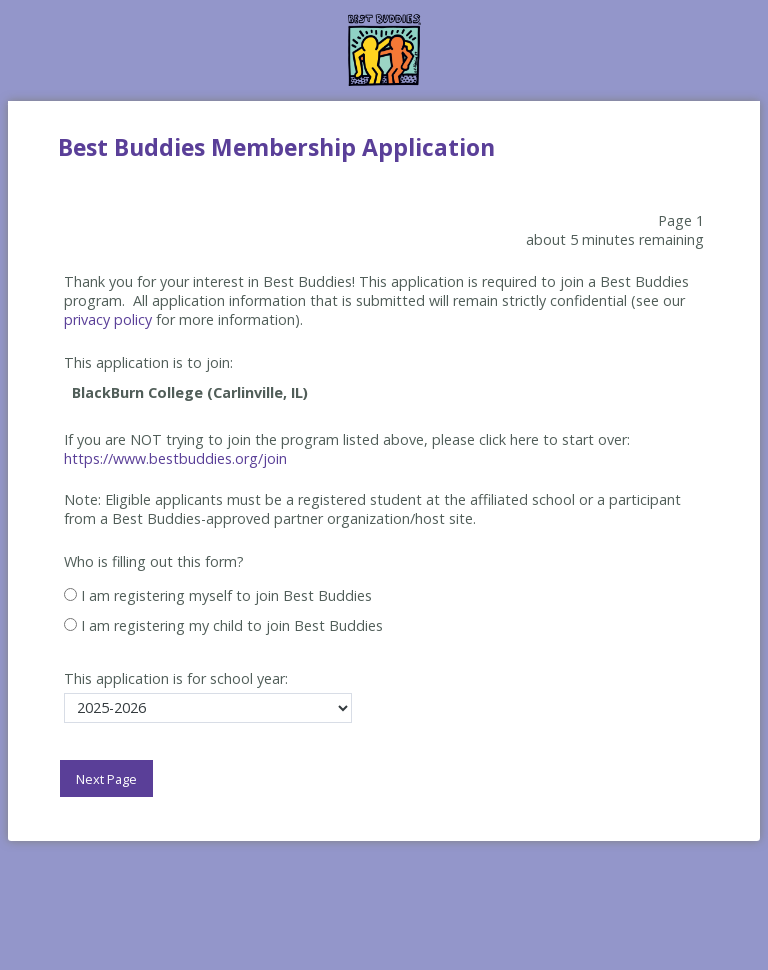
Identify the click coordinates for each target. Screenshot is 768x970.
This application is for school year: (176, 678)
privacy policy (108, 319)
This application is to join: (148, 362)
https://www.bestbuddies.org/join (175, 458)
